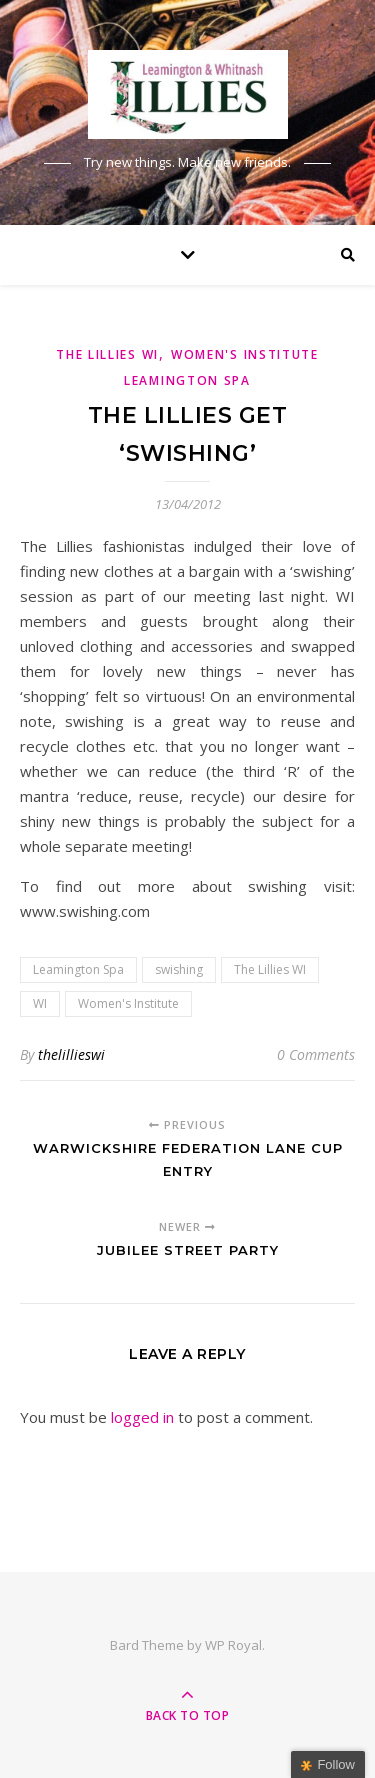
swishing (179, 969)
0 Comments (316, 1054)
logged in (142, 1417)
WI (40, 1003)
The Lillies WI (107, 354)
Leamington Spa (78, 969)
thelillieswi (71, 1054)
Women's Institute (128, 1003)
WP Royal (233, 1645)
